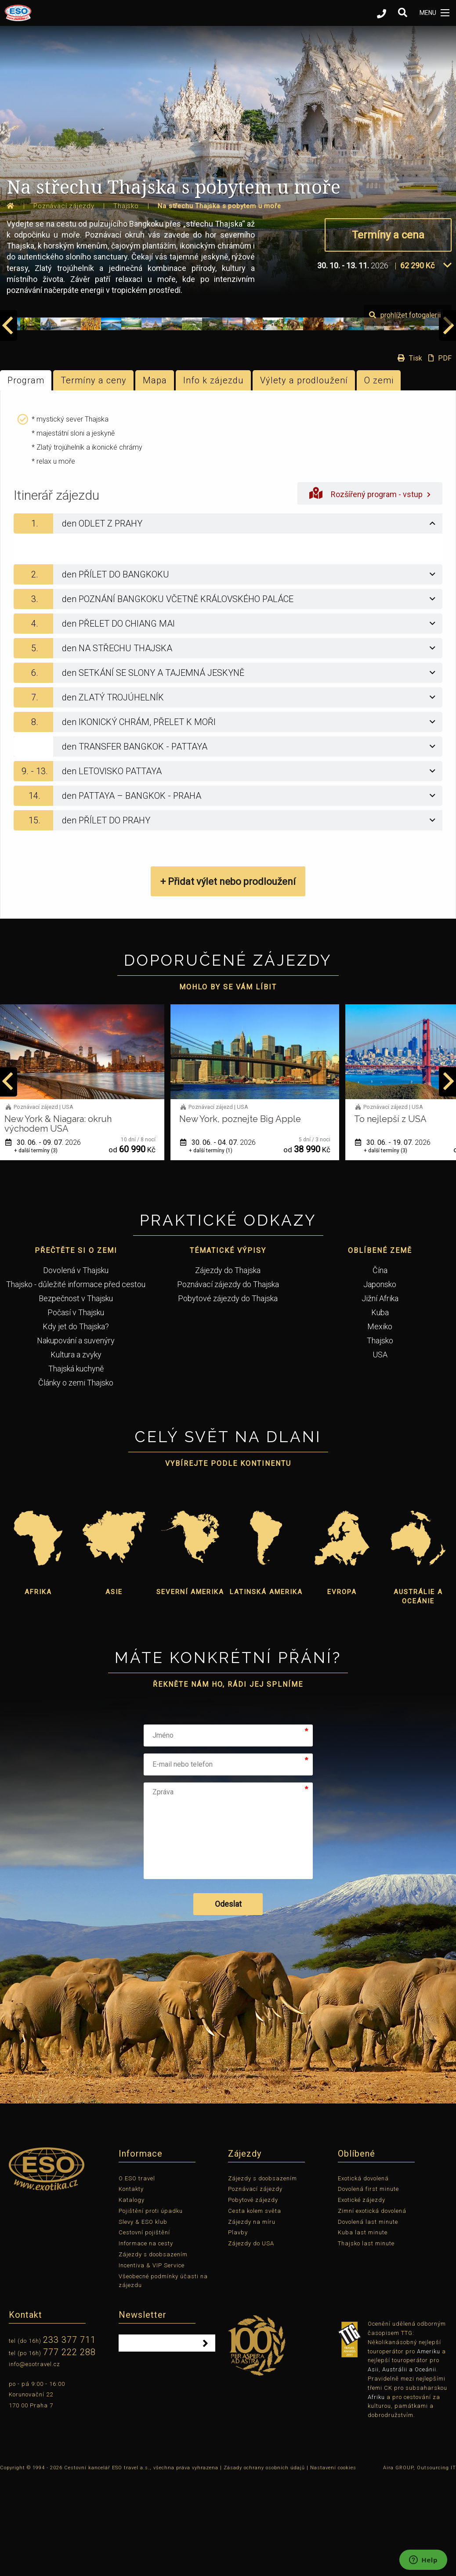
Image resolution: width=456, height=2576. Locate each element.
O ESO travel (137, 2275)
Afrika (38, 1689)
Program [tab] (25, 477)
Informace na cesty (146, 2341)
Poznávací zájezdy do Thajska (228, 1381)
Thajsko (380, 1437)
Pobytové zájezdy (253, 2297)
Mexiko (379, 1423)
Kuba (380, 1409)
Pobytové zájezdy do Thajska (228, 1395)
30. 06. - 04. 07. (226, 1239)
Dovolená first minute (368, 2286)
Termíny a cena (388, 235)
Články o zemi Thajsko (75, 1479)
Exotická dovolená (363, 2275)
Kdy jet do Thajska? (76, 1423)
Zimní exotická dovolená (372, 2308)
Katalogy (132, 2297)
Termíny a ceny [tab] (94, 477)
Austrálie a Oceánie (418, 1693)
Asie (114, 1689)
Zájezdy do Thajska (228, 1367)
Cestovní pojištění (144, 2330)
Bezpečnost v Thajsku (76, 1395)
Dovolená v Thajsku (76, 1367)
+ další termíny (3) (44, 1248)
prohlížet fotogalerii (405, 412)
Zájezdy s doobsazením (153, 2351)
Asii (373, 2467)
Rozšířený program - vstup (370, 590)
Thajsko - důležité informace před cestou (75, 1381)
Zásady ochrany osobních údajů (264, 2565)
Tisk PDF (422, 455)
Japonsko (379, 1381)
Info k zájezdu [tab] (213, 477)
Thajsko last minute (366, 2341)
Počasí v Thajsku (75, 1409)
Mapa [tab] (155, 477)
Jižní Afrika (380, 1395)
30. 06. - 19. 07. (401, 1239)
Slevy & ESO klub (143, 2319)
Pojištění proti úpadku (151, 2308)
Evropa (342, 1689)
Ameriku (428, 2448)
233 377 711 (69, 2437)
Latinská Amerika (266, 1689)
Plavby (238, 2330)
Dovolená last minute (368, 2319)
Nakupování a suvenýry (76, 1437)
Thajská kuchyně (76, 1465)
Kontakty (131, 2286)
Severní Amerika (190, 1689)
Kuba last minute (362, 2330)
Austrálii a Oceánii (409, 2467)
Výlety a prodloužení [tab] (304, 477)
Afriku (376, 2494)
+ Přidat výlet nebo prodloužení (228, 978)
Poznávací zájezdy (255, 2286)
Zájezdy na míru (251, 2319)
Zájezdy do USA (251, 2341)
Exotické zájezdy (361, 2297)
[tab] (228, 620)
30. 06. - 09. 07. (52, 1239)
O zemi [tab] (379, 477)
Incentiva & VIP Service (152, 2362)
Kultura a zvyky (76, 1451)
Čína (380, 1367)
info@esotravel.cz (34, 2461)
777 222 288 (69, 2449)
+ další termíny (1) (219, 1248)
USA (380, 1451)
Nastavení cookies (333, 2565)
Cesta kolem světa (254, 2308)
